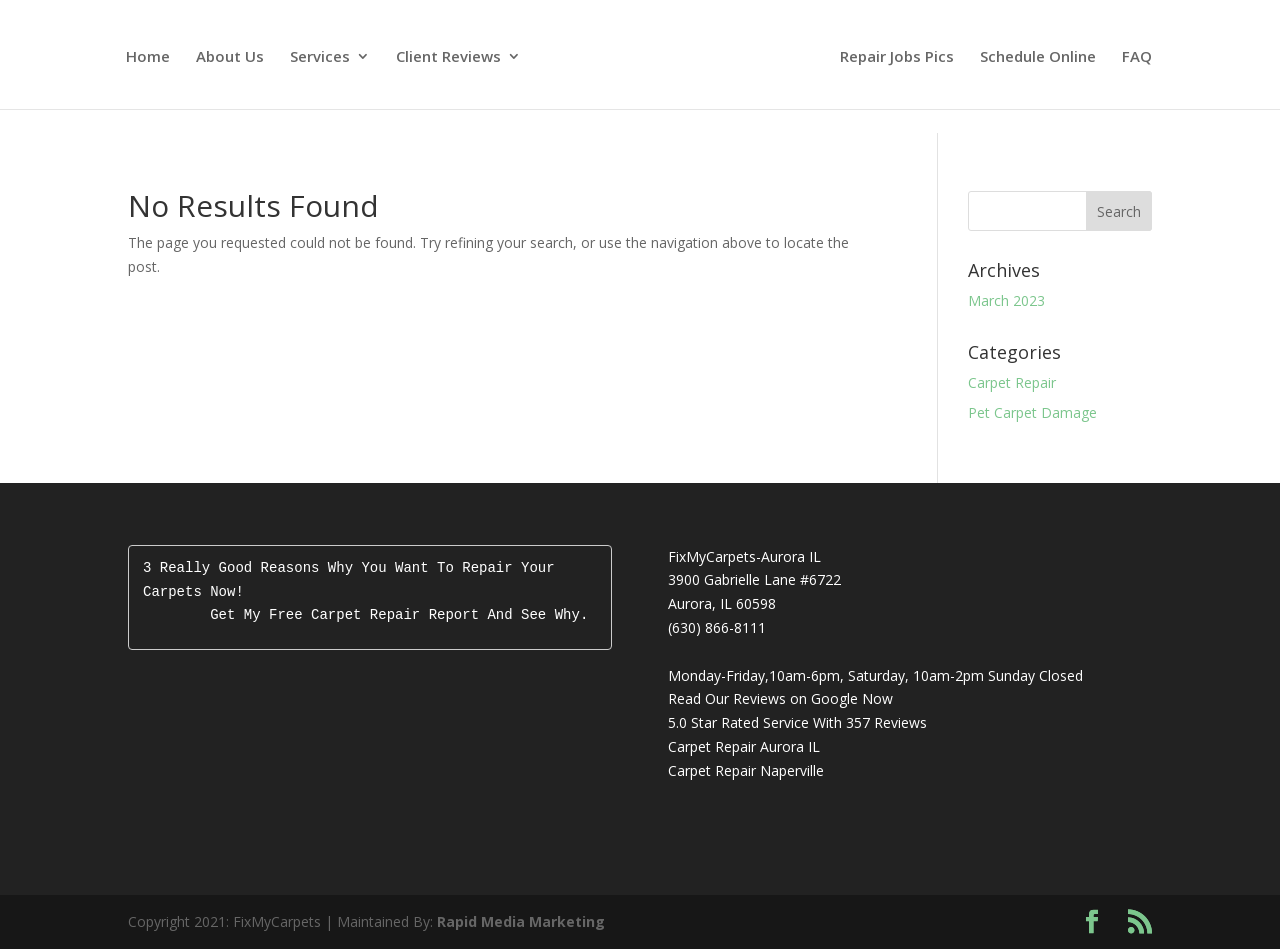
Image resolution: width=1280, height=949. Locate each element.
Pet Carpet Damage (1032, 412)
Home (148, 57)
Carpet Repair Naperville (746, 770)
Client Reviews (448, 57)
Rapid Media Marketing (521, 921)
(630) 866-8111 (717, 627)
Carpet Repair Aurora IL (744, 746)
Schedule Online (1038, 57)
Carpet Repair (1012, 382)
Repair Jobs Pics (897, 57)
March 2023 (1006, 300)
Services (320, 57)
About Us (230, 57)
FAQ (1137, 57)
